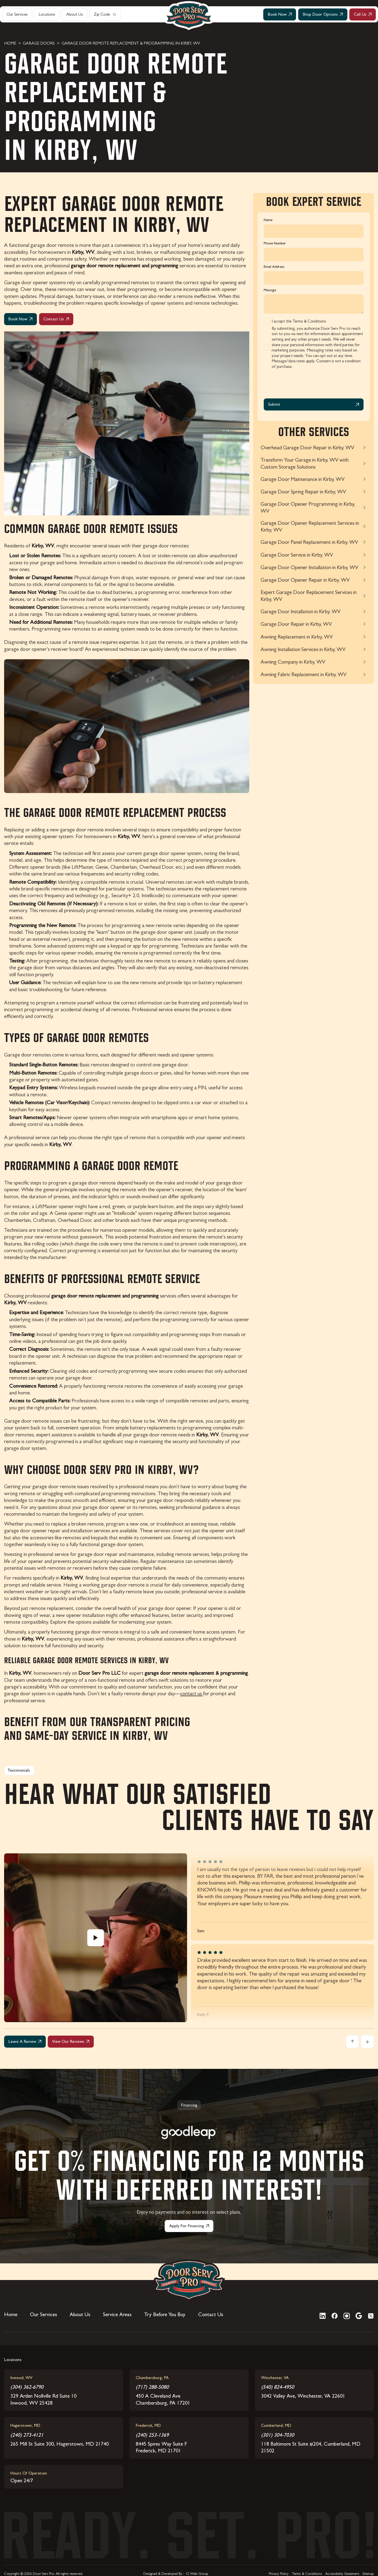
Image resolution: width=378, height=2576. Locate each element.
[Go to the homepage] (189, 2280)
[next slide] (367, 2041)
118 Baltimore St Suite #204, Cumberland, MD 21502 (310, 2447)
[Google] (359, 2316)
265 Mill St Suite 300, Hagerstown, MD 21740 (59, 2444)
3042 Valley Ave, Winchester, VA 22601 (303, 2396)
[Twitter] (371, 2316)
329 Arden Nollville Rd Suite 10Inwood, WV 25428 (43, 2399)
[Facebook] (334, 2316)
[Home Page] (189, 15)
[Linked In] (322, 2316)
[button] (47, 14)
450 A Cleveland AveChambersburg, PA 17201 (163, 2399)
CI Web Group (197, 2573)
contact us (191, 1694)
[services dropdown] (17, 14)
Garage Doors (39, 43)
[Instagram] (347, 2316)
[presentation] (300, 380)
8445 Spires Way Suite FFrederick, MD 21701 (161, 2447)
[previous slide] (352, 2041)
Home (10, 43)
